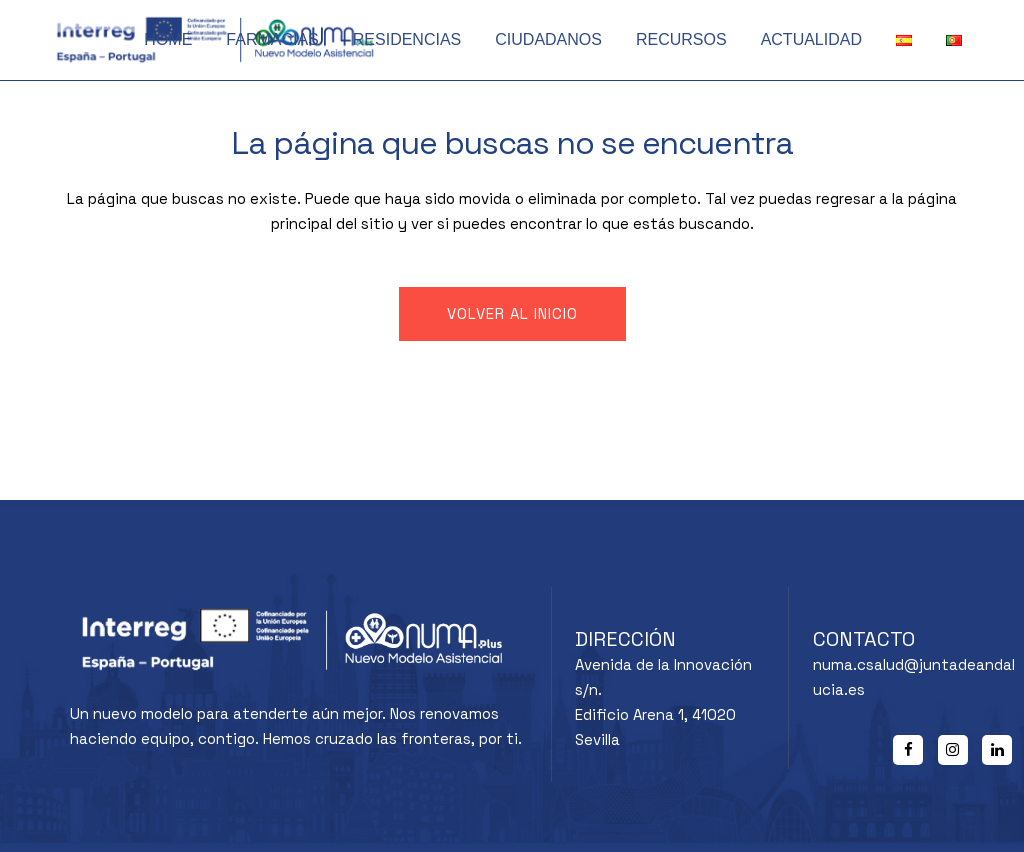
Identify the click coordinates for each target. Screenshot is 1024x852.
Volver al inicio (512, 313)
